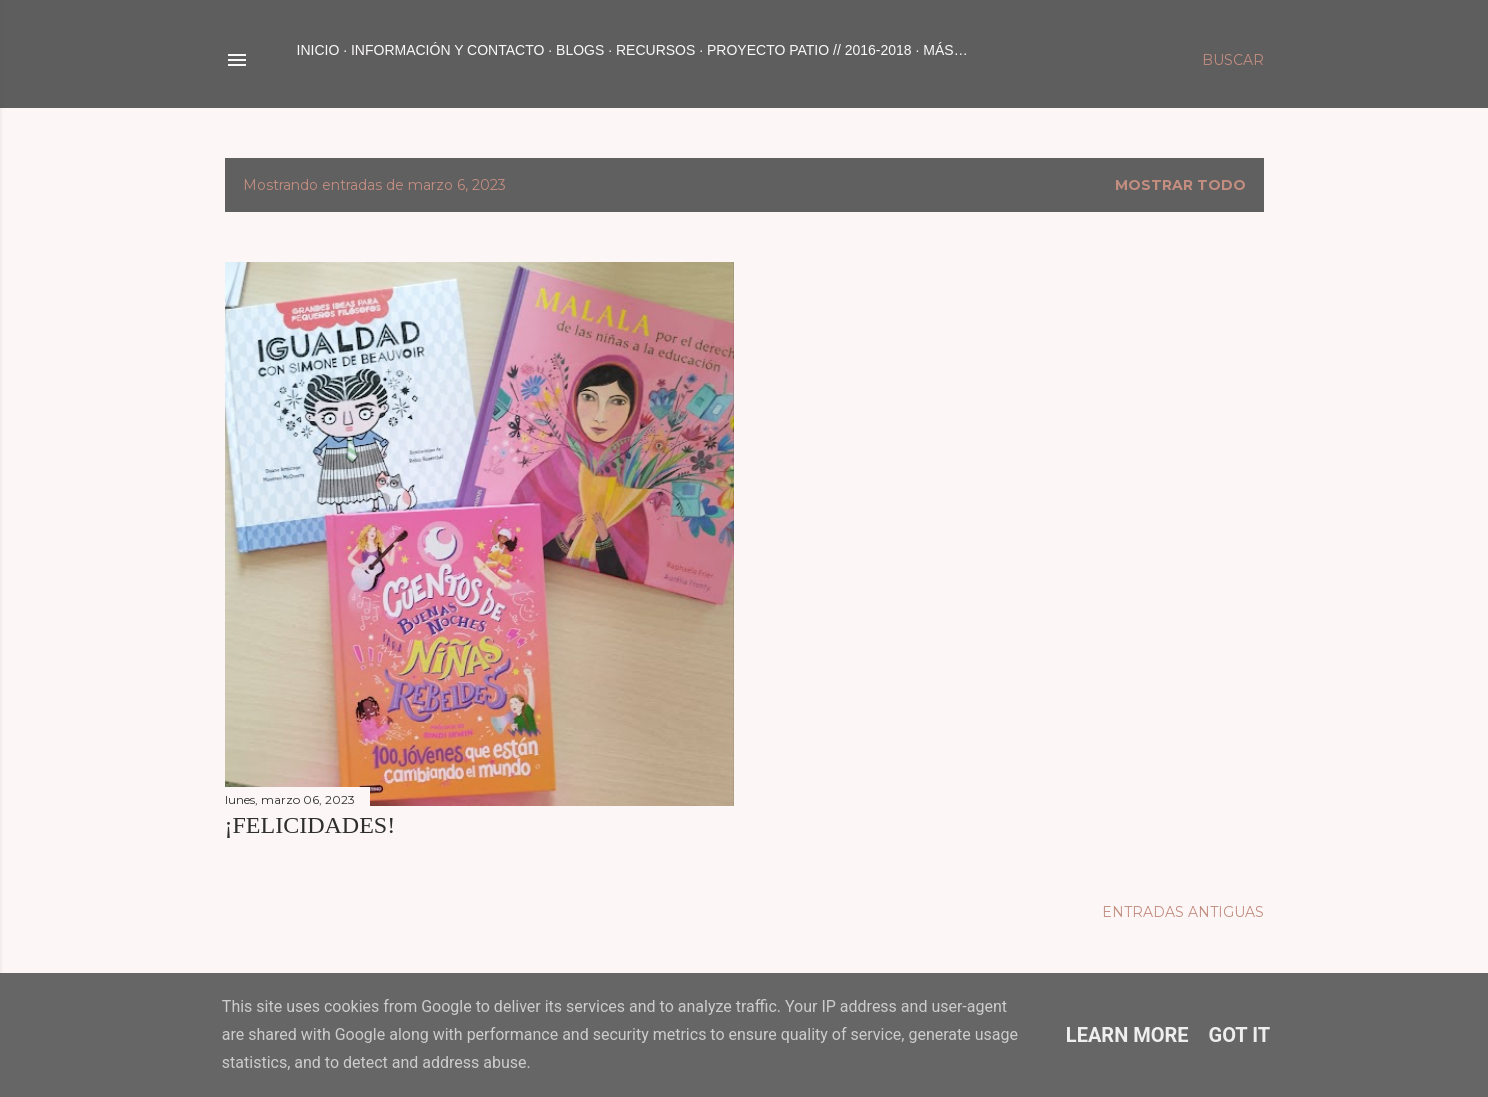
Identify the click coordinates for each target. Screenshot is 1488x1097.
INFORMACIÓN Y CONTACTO (447, 50)
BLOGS (580, 50)
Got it (1240, 1035)
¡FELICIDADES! (310, 825)
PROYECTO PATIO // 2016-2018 (809, 50)
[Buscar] (1233, 60)
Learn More (1127, 1035)
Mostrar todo (1180, 185)
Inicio (318, 50)
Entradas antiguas (1183, 912)
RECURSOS (655, 50)
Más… (945, 50)
